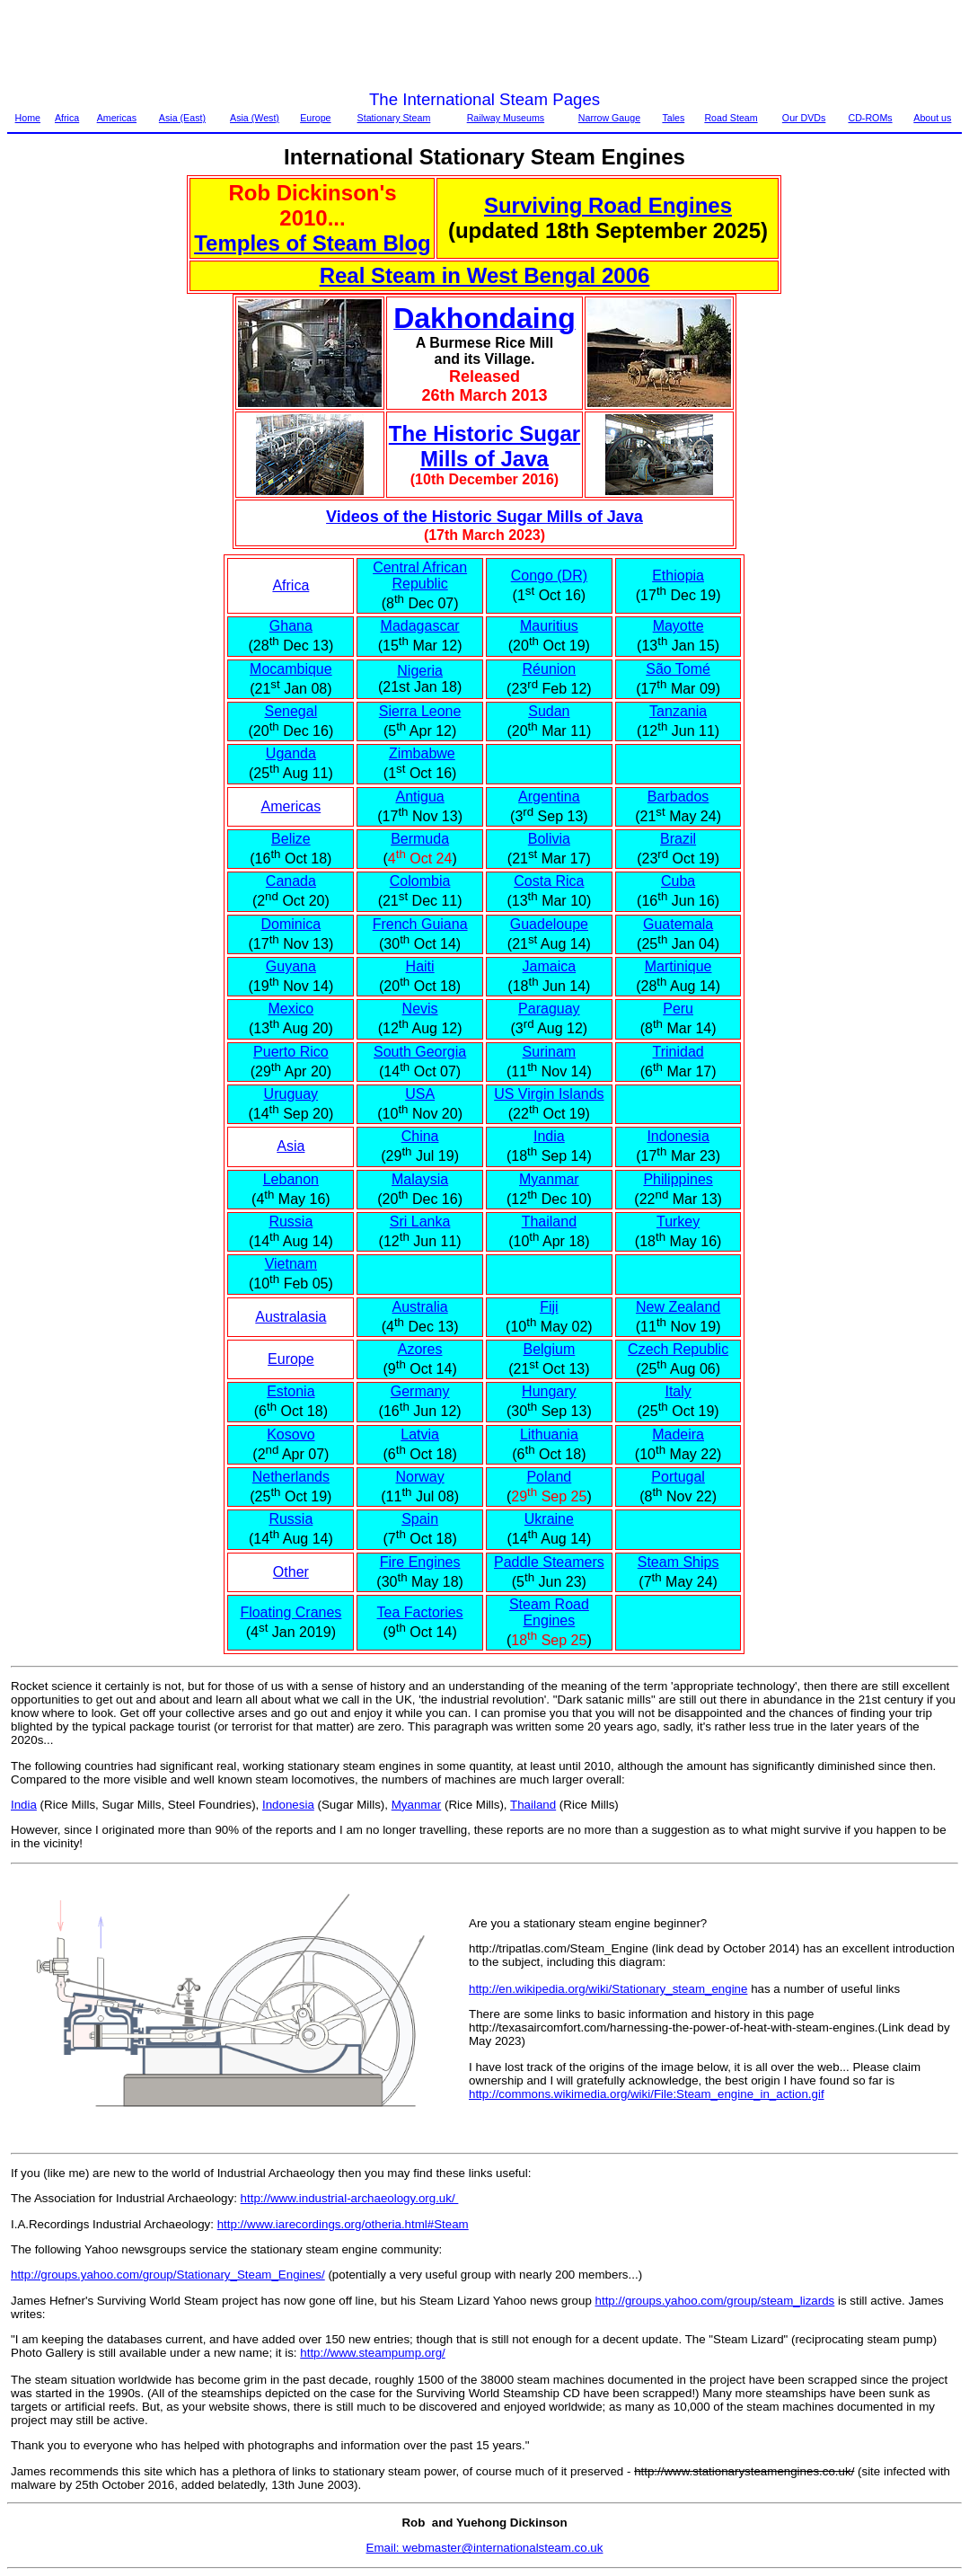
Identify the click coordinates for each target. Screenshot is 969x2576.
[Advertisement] (334, 47)
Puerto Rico (291, 1051)
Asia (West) (254, 117)
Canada (291, 881)
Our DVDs (804, 117)
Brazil (678, 838)
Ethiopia (678, 575)
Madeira (678, 1434)
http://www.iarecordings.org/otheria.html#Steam (343, 2224)
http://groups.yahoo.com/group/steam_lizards (715, 2300)
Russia (291, 1221)
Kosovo (290, 1434)
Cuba (678, 881)
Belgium (549, 1349)
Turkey (678, 1221)
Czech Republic (678, 1349)
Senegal (291, 711)
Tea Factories (420, 1612)
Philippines (677, 1179)
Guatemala (678, 924)
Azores (420, 1349)
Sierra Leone (420, 711)
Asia (290, 1146)
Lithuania (549, 1434)
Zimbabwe (422, 753)
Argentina (549, 796)
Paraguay (549, 1008)
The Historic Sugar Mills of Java (484, 446)
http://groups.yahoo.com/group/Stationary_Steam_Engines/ (168, 2274)
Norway (419, 1476)
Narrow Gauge (609, 117)
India (549, 1136)
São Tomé (678, 669)
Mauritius (549, 625)
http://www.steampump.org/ (372, 2352)
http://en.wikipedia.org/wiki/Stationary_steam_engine (608, 1989)
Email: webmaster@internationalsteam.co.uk (484, 2547)
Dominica (291, 924)
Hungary (549, 1391)
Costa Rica (549, 881)
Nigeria (420, 670)
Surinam (550, 1051)
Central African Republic (420, 575)
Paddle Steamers (549, 1562)
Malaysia (420, 1179)
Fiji (549, 1307)
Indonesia (678, 1136)
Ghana (291, 625)
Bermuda (420, 838)
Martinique (678, 966)
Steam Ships (678, 1562)
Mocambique (291, 669)
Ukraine (549, 1519)
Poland (548, 1476)
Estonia (290, 1391)
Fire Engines (420, 1562)
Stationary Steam (394, 117)
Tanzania (678, 711)
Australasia (290, 1316)
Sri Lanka (420, 1221)
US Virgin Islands (548, 1094)
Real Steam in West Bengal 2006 (485, 275)
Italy (678, 1391)
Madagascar (420, 625)
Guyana (291, 966)
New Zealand (678, 1307)
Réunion (550, 669)
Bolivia (549, 838)
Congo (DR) (549, 575)
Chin (416, 1136)
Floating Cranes (290, 1612)
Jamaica (550, 966)
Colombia (420, 881)
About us (932, 117)
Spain (419, 1519)
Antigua (419, 796)
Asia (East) (182, 117)
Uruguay (291, 1094)
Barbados (678, 796)
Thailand (549, 1221)
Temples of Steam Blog (312, 243)
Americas (117, 117)
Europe (315, 117)
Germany (420, 1391)
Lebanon (291, 1179)
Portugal (678, 1476)
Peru (678, 1008)
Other (291, 1572)
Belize (291, 838)
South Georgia (420, 1051)
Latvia (420, 1434)
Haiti (420, 966)
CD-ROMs (870, 117)
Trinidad (678, 1051)
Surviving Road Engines (608, 205)
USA (420, 1094)
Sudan (548, 711)
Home (27, 117)
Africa (67, 117)
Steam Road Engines (549, 1612)
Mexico (291, 1008)
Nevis (420, 1008)
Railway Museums (505, 117)
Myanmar (549, 1179)
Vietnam (291, 1263)
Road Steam (730, 117)
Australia (419, 1307)
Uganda (291, 753)
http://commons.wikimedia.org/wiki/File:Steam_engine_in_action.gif (646, 2094)
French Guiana (420, 924)
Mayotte (678, 625)
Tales (673, 117)
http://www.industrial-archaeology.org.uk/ (350, 2198)
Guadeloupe (549, 924)
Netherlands (291, 1476)
